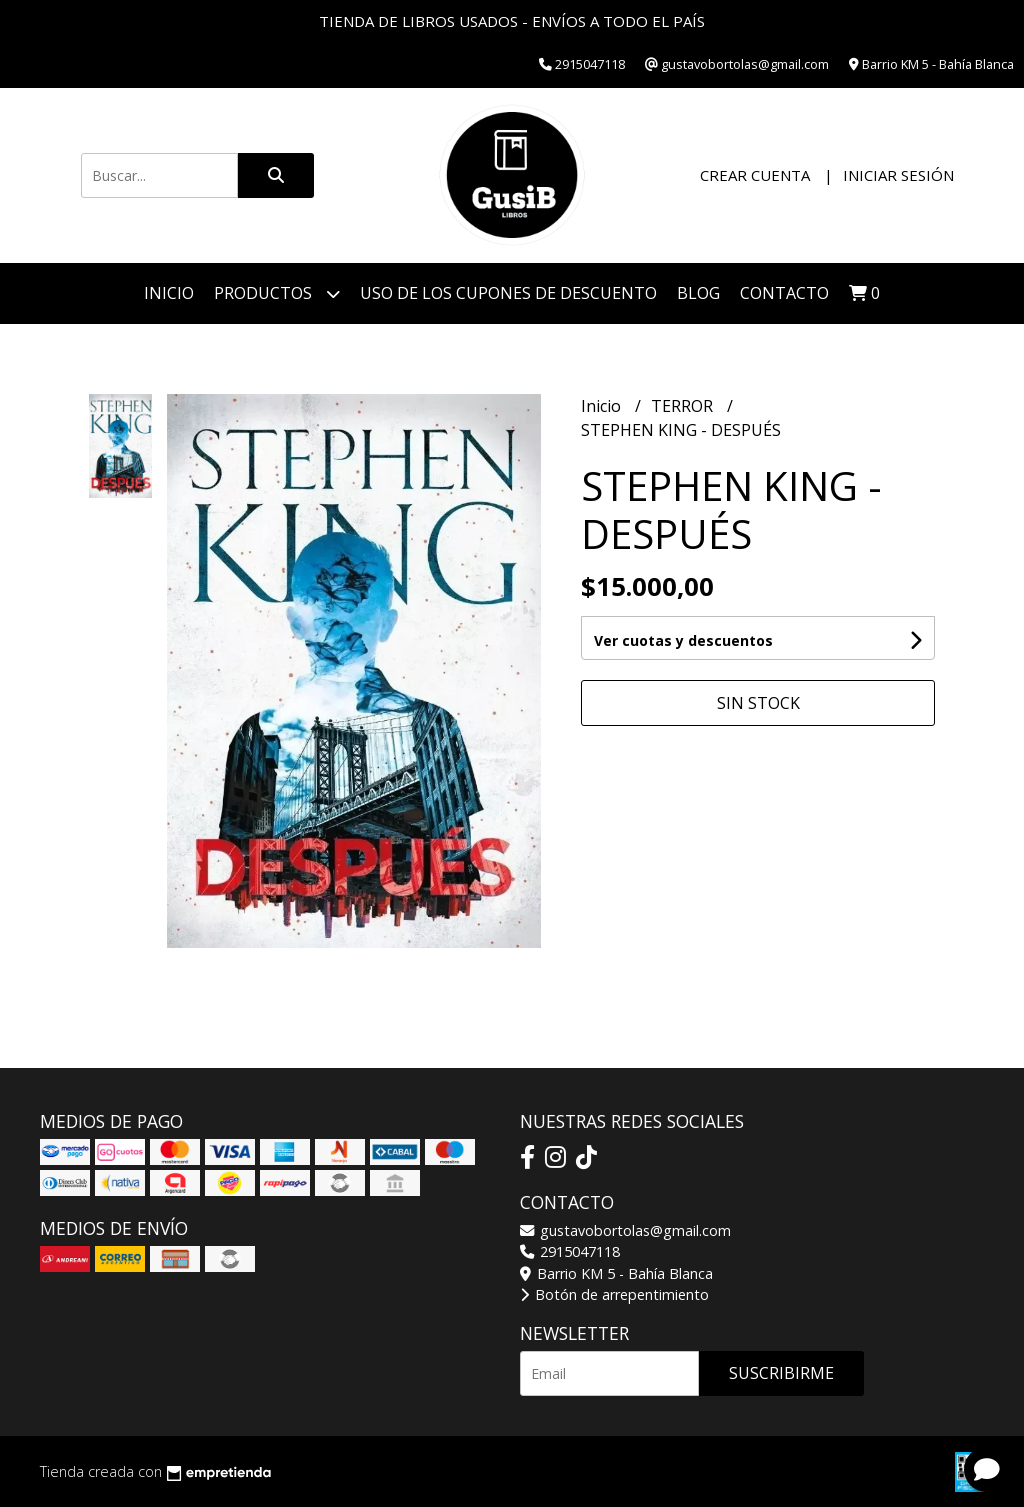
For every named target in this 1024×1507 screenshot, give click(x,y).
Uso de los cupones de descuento (508, 293)
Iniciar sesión (898, 175)
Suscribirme (781, 1373)
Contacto (784, 293)
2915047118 (570, 1251)
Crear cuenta (755, 175)
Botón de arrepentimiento (614, 1294)
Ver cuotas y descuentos (683, 640)
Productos (277, 293)
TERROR (684, 406)
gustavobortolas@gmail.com (625, 1230)
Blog (698, 293)
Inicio (169, 293)
